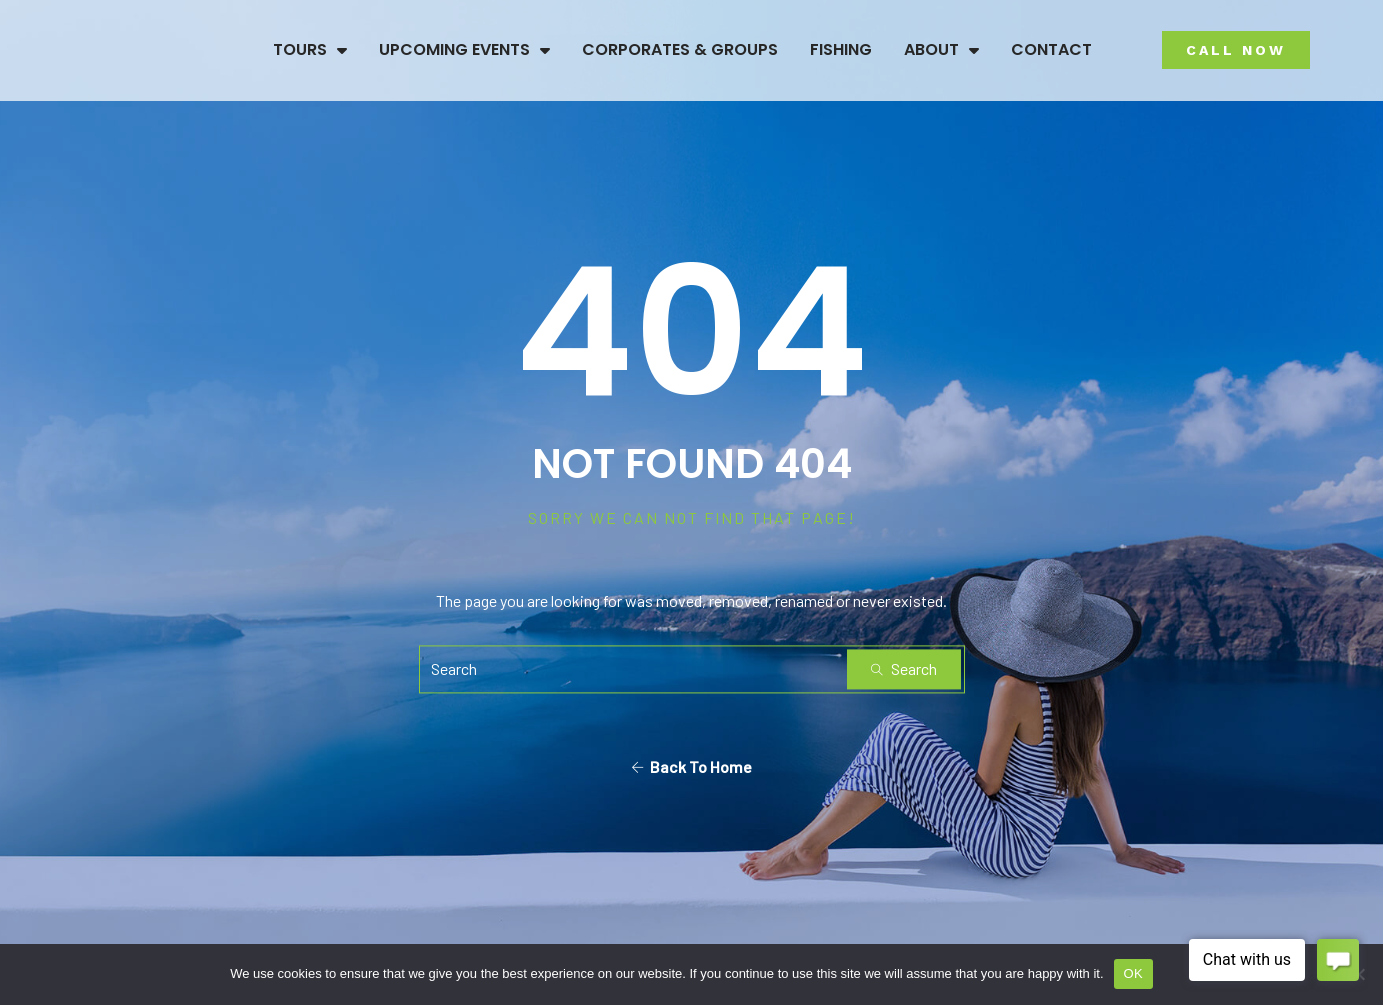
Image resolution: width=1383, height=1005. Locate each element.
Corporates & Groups (680, 49)
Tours (310, 50)
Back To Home (691, 766)
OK (1133, 973)
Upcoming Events (464, 50)
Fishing (841, 49)
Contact (1051, 49)
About (941, 50)
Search (904, 668)
